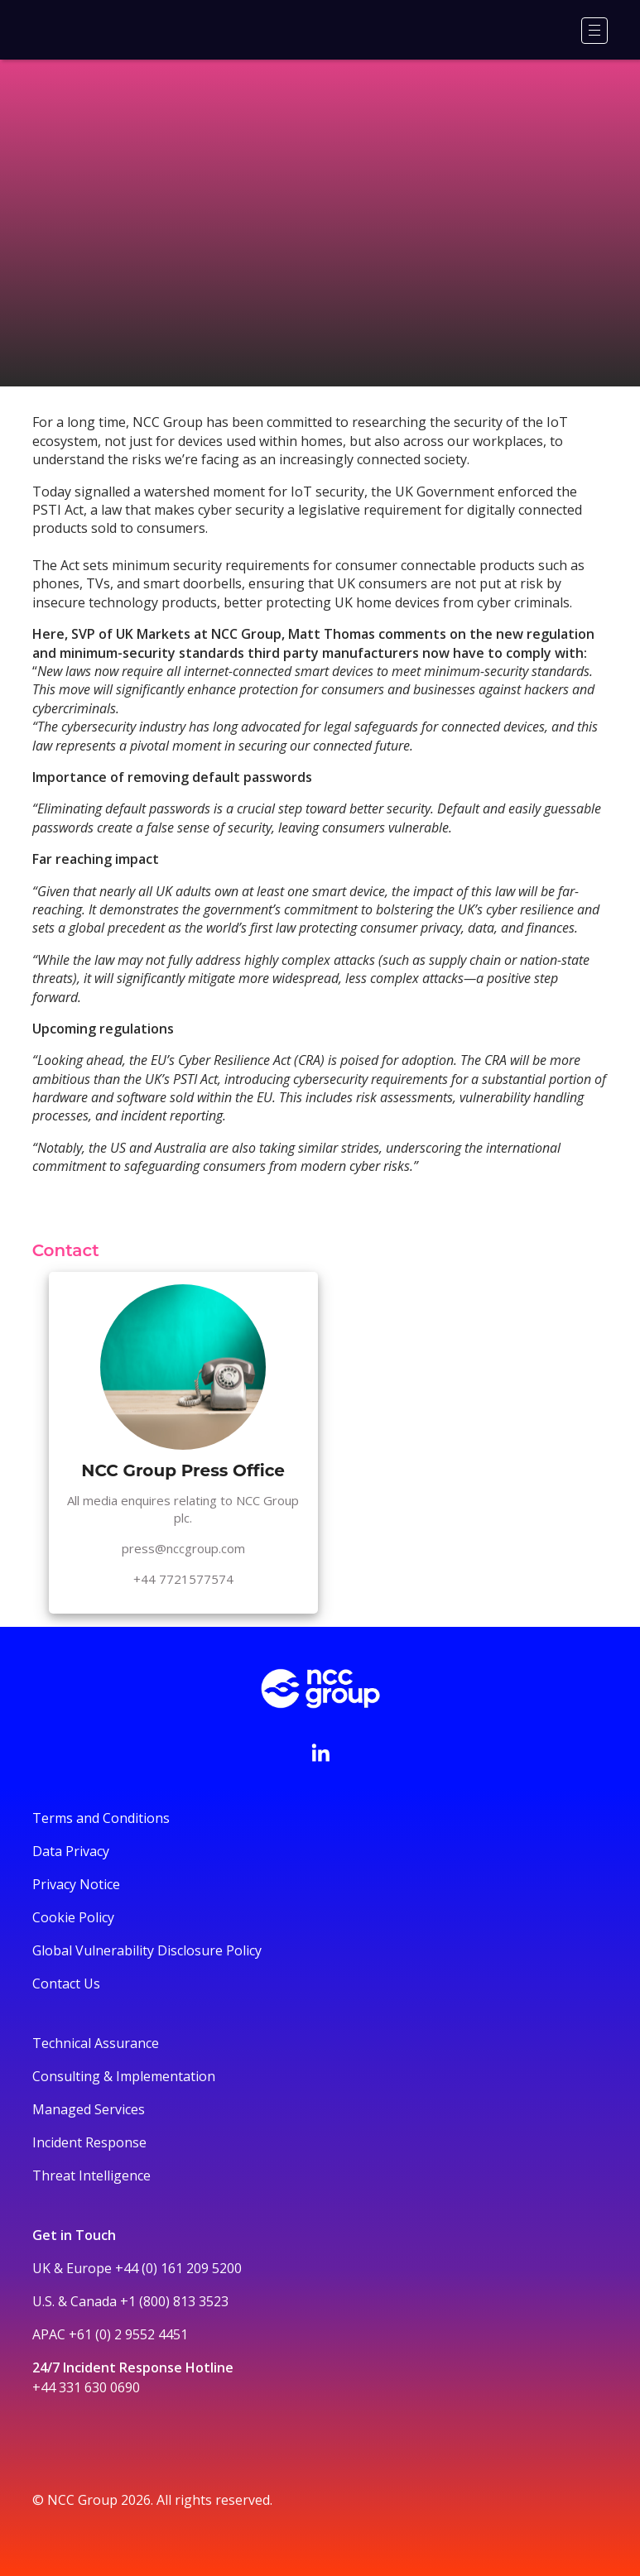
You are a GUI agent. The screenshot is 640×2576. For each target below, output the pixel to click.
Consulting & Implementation (123, 2076)
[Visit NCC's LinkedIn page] (320, 1753)
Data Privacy (70, 1851)
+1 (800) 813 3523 (174, 2301)
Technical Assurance (95, 2043)
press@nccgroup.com (183, 1548)
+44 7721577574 (183, 1579)
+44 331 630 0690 (86, 2387)
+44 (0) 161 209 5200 (178, 2268)
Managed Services (88, 2109)
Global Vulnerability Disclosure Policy (147, 1950)
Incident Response (89, 2142)
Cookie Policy (73, 1917)
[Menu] (594, 30)
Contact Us (66, 1983)
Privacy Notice (76, 1884)
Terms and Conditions (101, 1818)
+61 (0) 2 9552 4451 (128, 2334)
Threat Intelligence (91, 2175)
